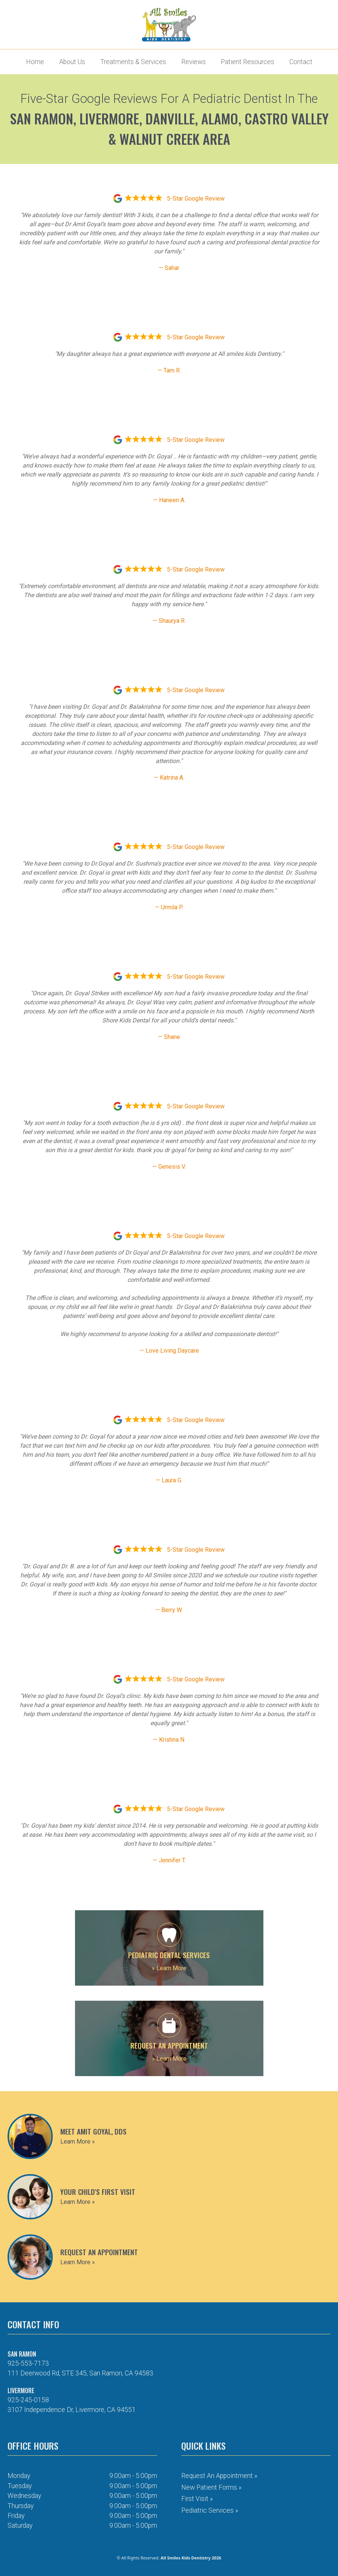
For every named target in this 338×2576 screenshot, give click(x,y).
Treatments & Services (133, 62)
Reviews (193, 62)
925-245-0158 (28, 2400)
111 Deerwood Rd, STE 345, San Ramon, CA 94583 (80, 2373)
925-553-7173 (28, 2363)
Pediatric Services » (209, 2510)
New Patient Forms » (211, 2487)
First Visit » (197, 2498)
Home (35, 62)
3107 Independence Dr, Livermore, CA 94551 (72, 2410)
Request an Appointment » (219, 2475)
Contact (300, 62)
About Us (72, 62)
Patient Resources (247, 62)
